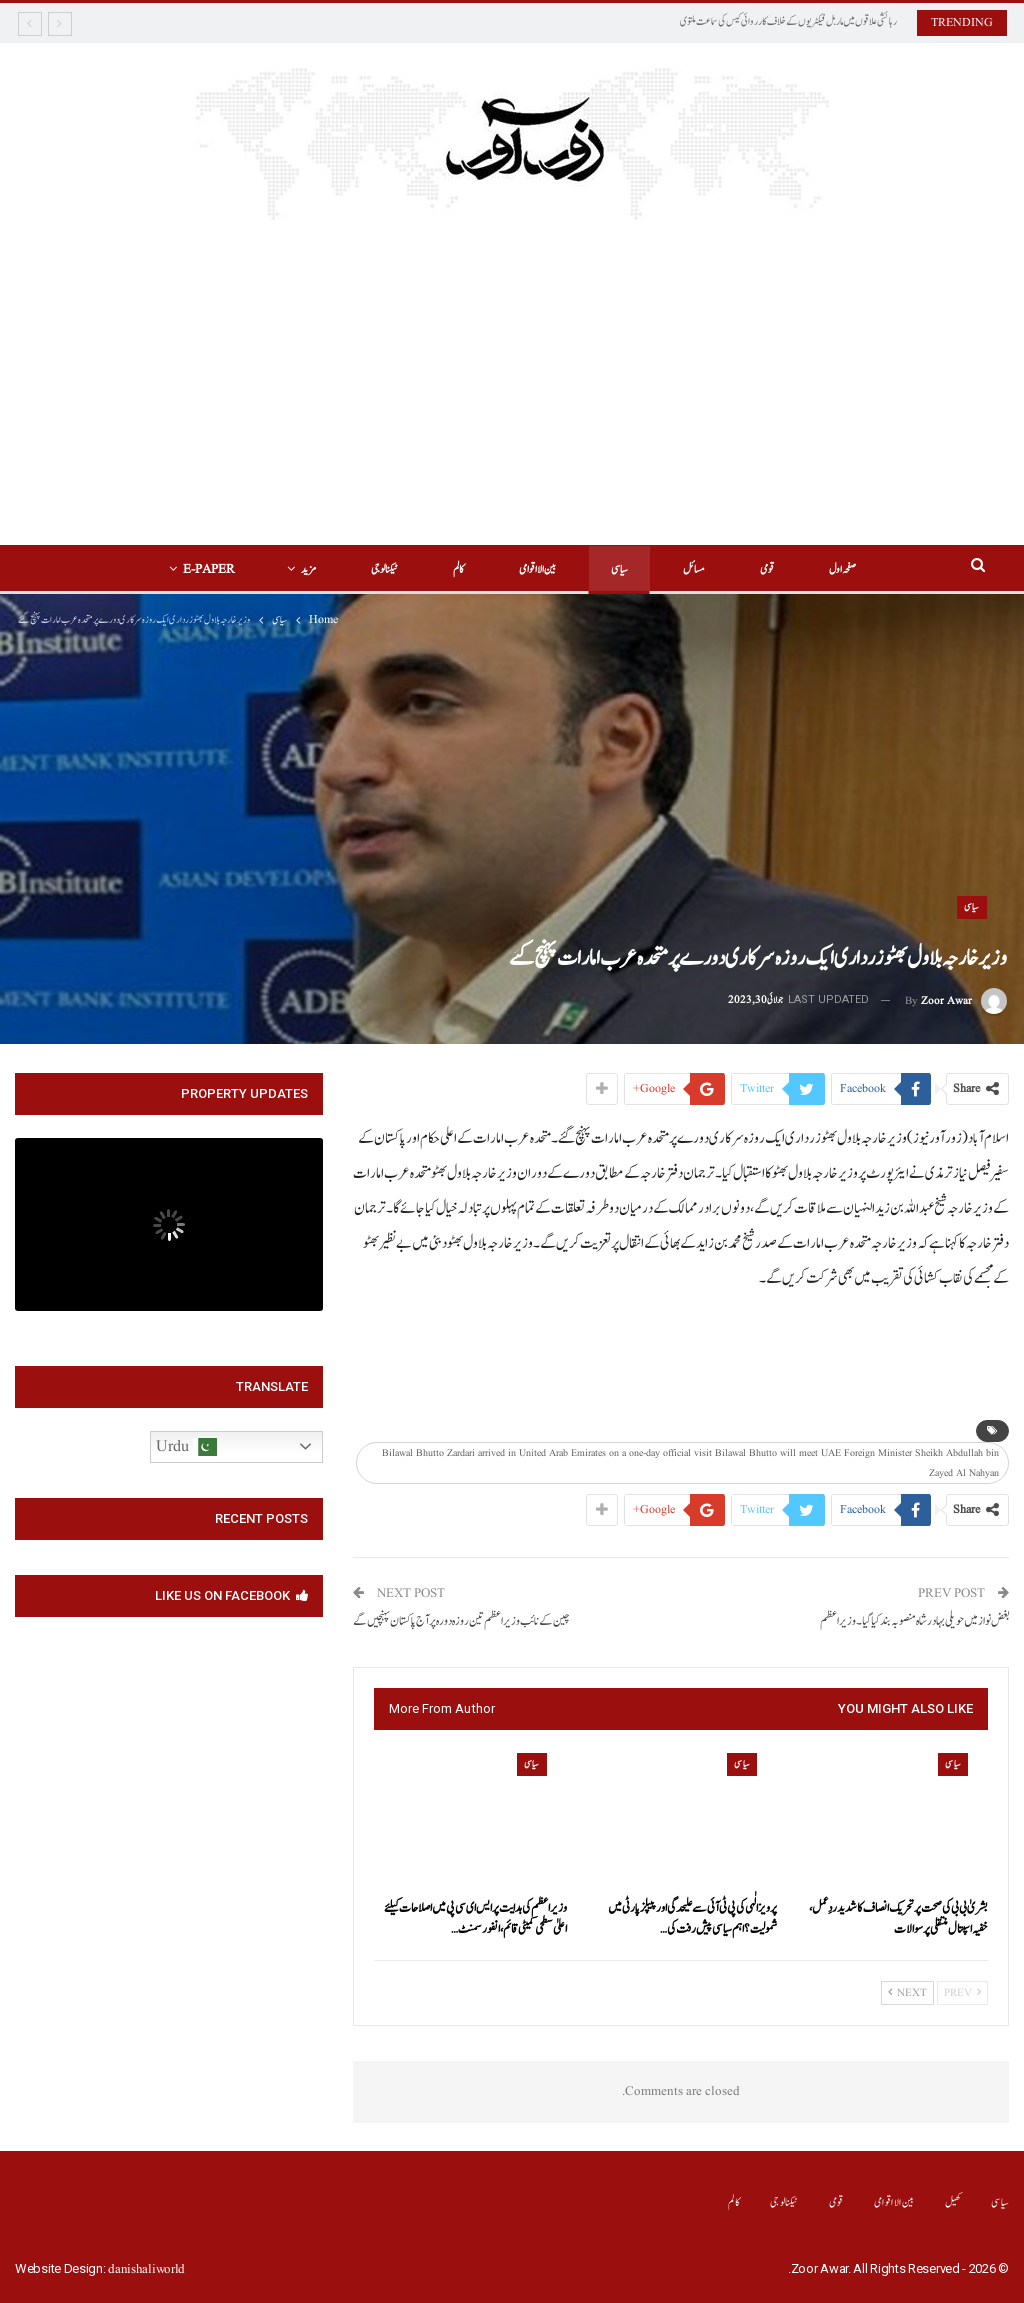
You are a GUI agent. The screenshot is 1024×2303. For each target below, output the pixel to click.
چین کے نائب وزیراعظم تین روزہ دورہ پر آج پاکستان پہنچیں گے (461, 1621)
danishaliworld (146, 2269)
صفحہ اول (842, 569)
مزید (308, 569)
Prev (962, 1993)
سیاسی (619, 569)
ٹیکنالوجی (384, 569)
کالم (458, 569)
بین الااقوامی (537, 569)
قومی (767, 569)
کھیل (953, 2202)
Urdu (186, 1447)
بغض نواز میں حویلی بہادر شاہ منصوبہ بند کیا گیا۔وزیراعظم (914, 1621)
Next (907, 1993)
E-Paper (209, 569)
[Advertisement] (512, 370)
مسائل (694, 569)
